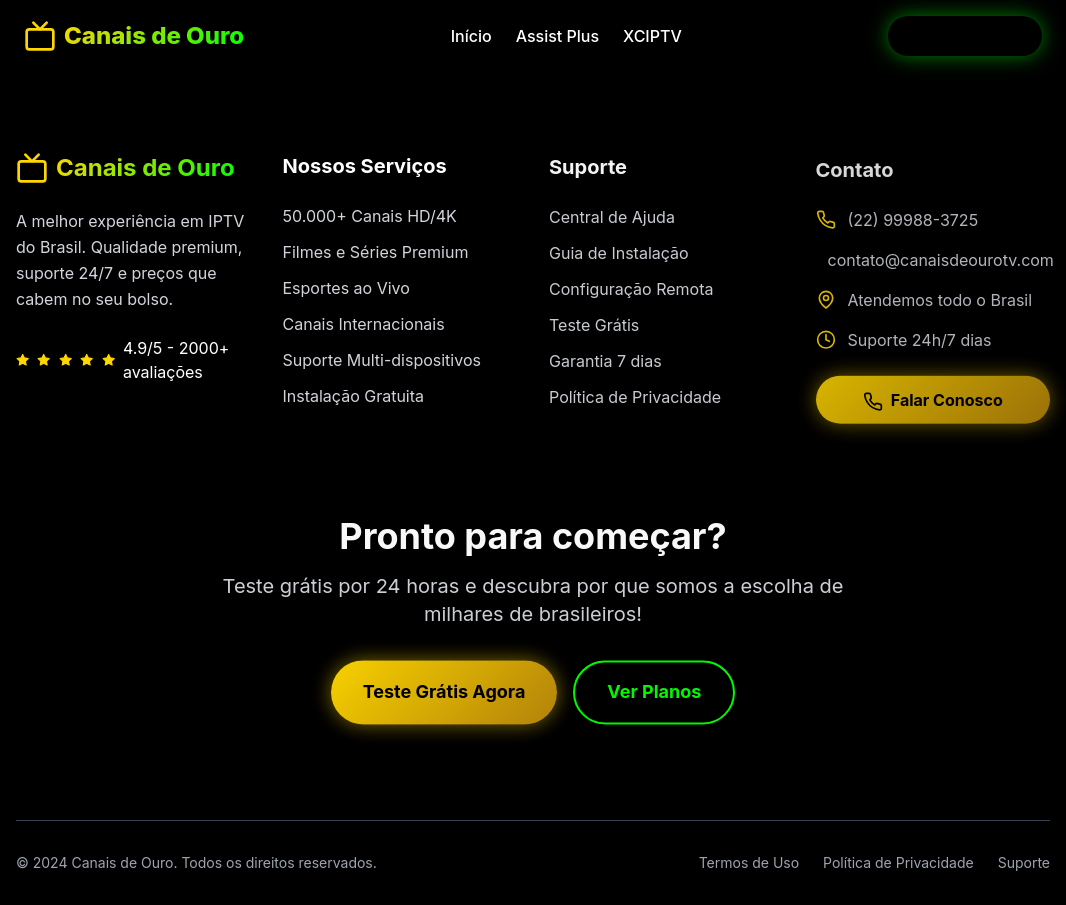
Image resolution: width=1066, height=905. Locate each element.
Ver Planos (654, 694)
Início (471, 36)
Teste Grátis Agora (444, 694)
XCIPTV (652, 36)
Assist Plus (557, 36)
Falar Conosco (933, 406)
